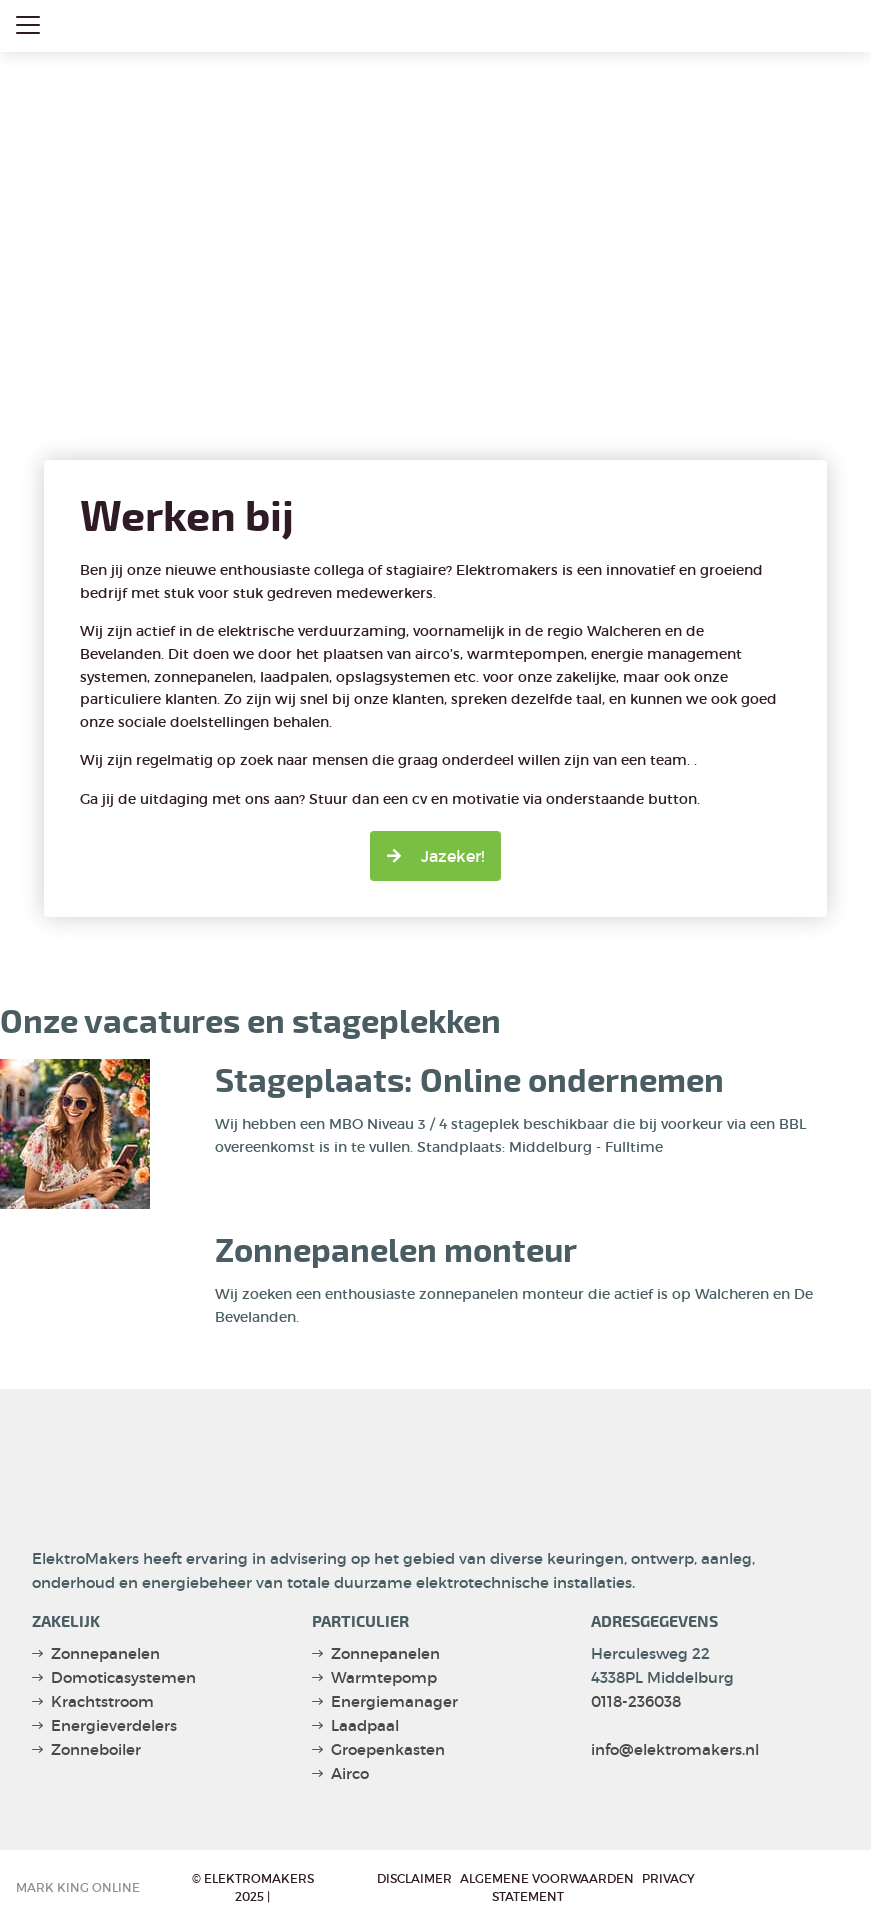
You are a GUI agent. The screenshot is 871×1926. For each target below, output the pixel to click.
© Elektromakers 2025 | (253, 1887)
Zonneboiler (96, 1749)
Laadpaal (365, 1725)
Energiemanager (394, 1701)
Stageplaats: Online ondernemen (469, 1081)
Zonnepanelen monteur (396, 1251)
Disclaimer (414, 1878)
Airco (350, 1773)
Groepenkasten (388, 1749)
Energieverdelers (114, 1725)
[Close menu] (28, 25)
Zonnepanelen (105, 1653)
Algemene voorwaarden (547, 1878)
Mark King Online (78, 1887)
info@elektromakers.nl (675, 1749)
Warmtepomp (384, 1677)
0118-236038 (636, 1701)
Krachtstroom (102, 1701)
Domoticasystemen (123, 1677)
